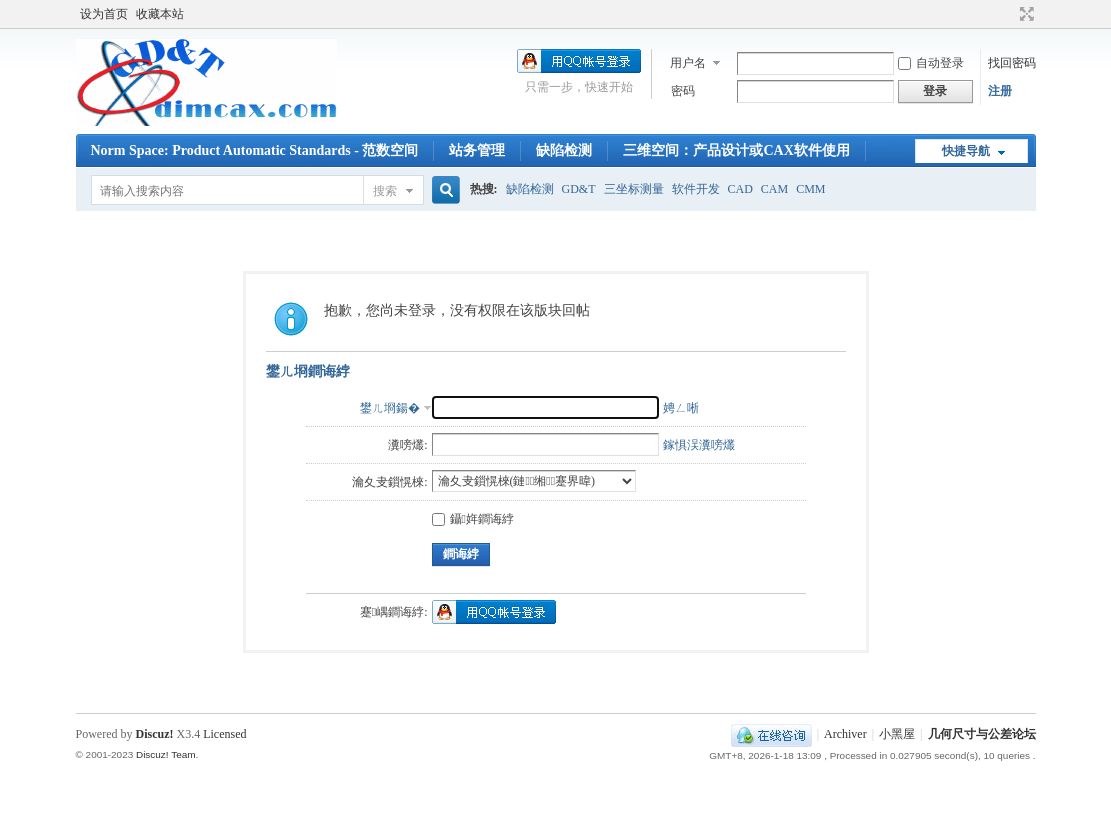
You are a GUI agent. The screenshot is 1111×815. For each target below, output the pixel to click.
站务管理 (477, 150)
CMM (810, 189)
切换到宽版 (1024, 14)
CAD (740, 189)
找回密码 (1012, 63)
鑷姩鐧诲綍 (473, 519)
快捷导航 (966, 151)
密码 (683, 91)
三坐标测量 (634, 189)
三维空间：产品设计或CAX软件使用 (736, 150)
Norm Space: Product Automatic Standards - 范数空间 (255, 150)
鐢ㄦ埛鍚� (390, 408)
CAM (774, 189)
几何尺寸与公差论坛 (982, 734)
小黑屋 (897, 734)
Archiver (845, 734)
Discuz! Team (166, 754)
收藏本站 (160, 14)
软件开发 (696, 189)
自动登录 (931, 63)
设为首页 (104, 14)
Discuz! (155, 734)
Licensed (224, 734)
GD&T (579, 189)
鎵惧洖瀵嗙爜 (699, 445)
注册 (1000, 91)
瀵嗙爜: (407, 445)
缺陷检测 (564, 150)
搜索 (385, 191)
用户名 (688, 63)
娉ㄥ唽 (681, 408)
